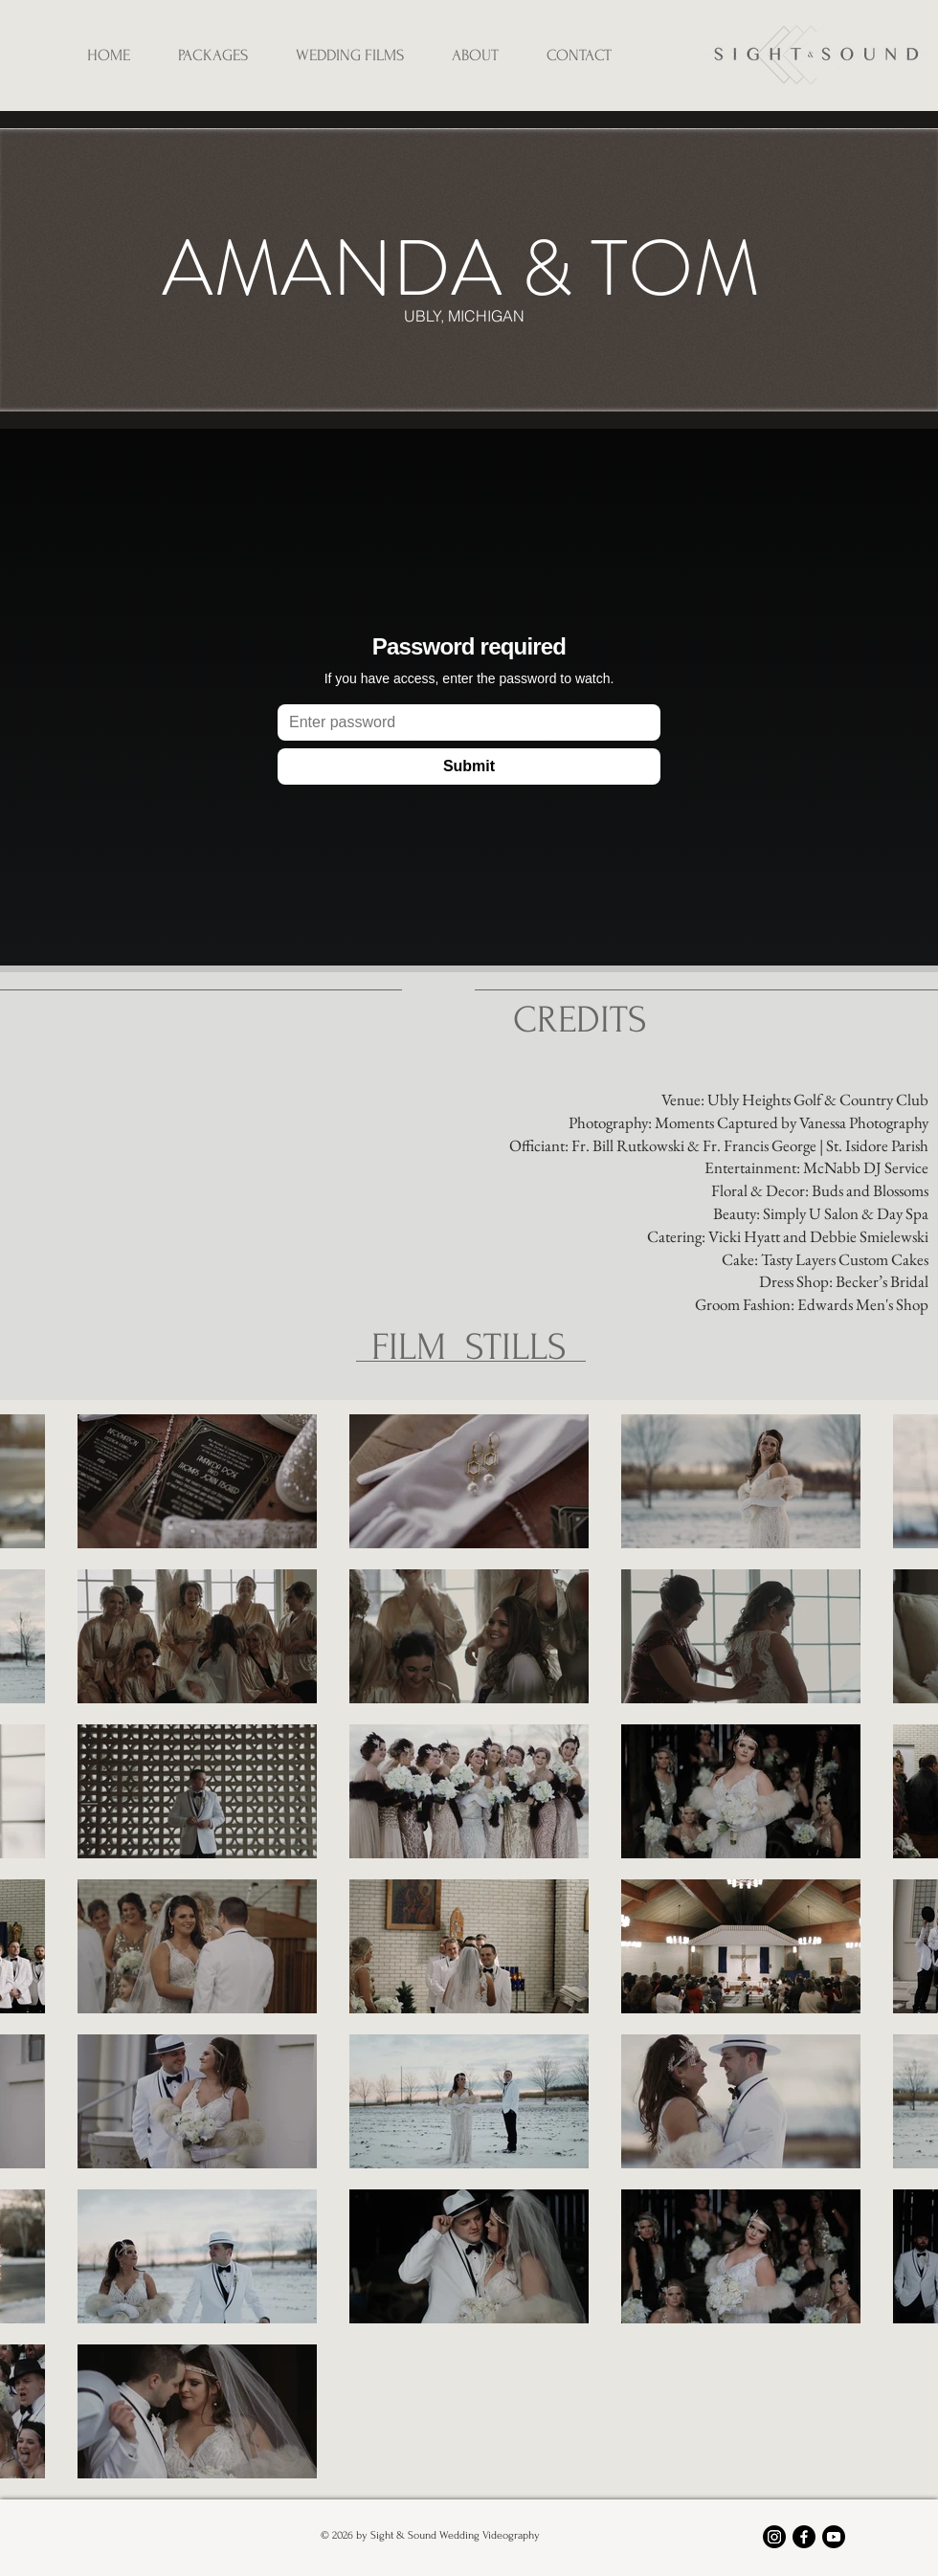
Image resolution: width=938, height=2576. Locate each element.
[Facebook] (804, 2536)
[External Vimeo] (469, 700)
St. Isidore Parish (877, 1145)
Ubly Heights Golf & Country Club (817, 1099)
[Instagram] (774, 2536)
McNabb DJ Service (865, 1167)
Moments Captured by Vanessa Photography (791, 1122)
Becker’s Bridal (882, 1281)
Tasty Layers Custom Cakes (844, 1259)
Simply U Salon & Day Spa (845, 1213)
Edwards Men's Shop (862, 1304)
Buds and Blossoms (870, 1190)
